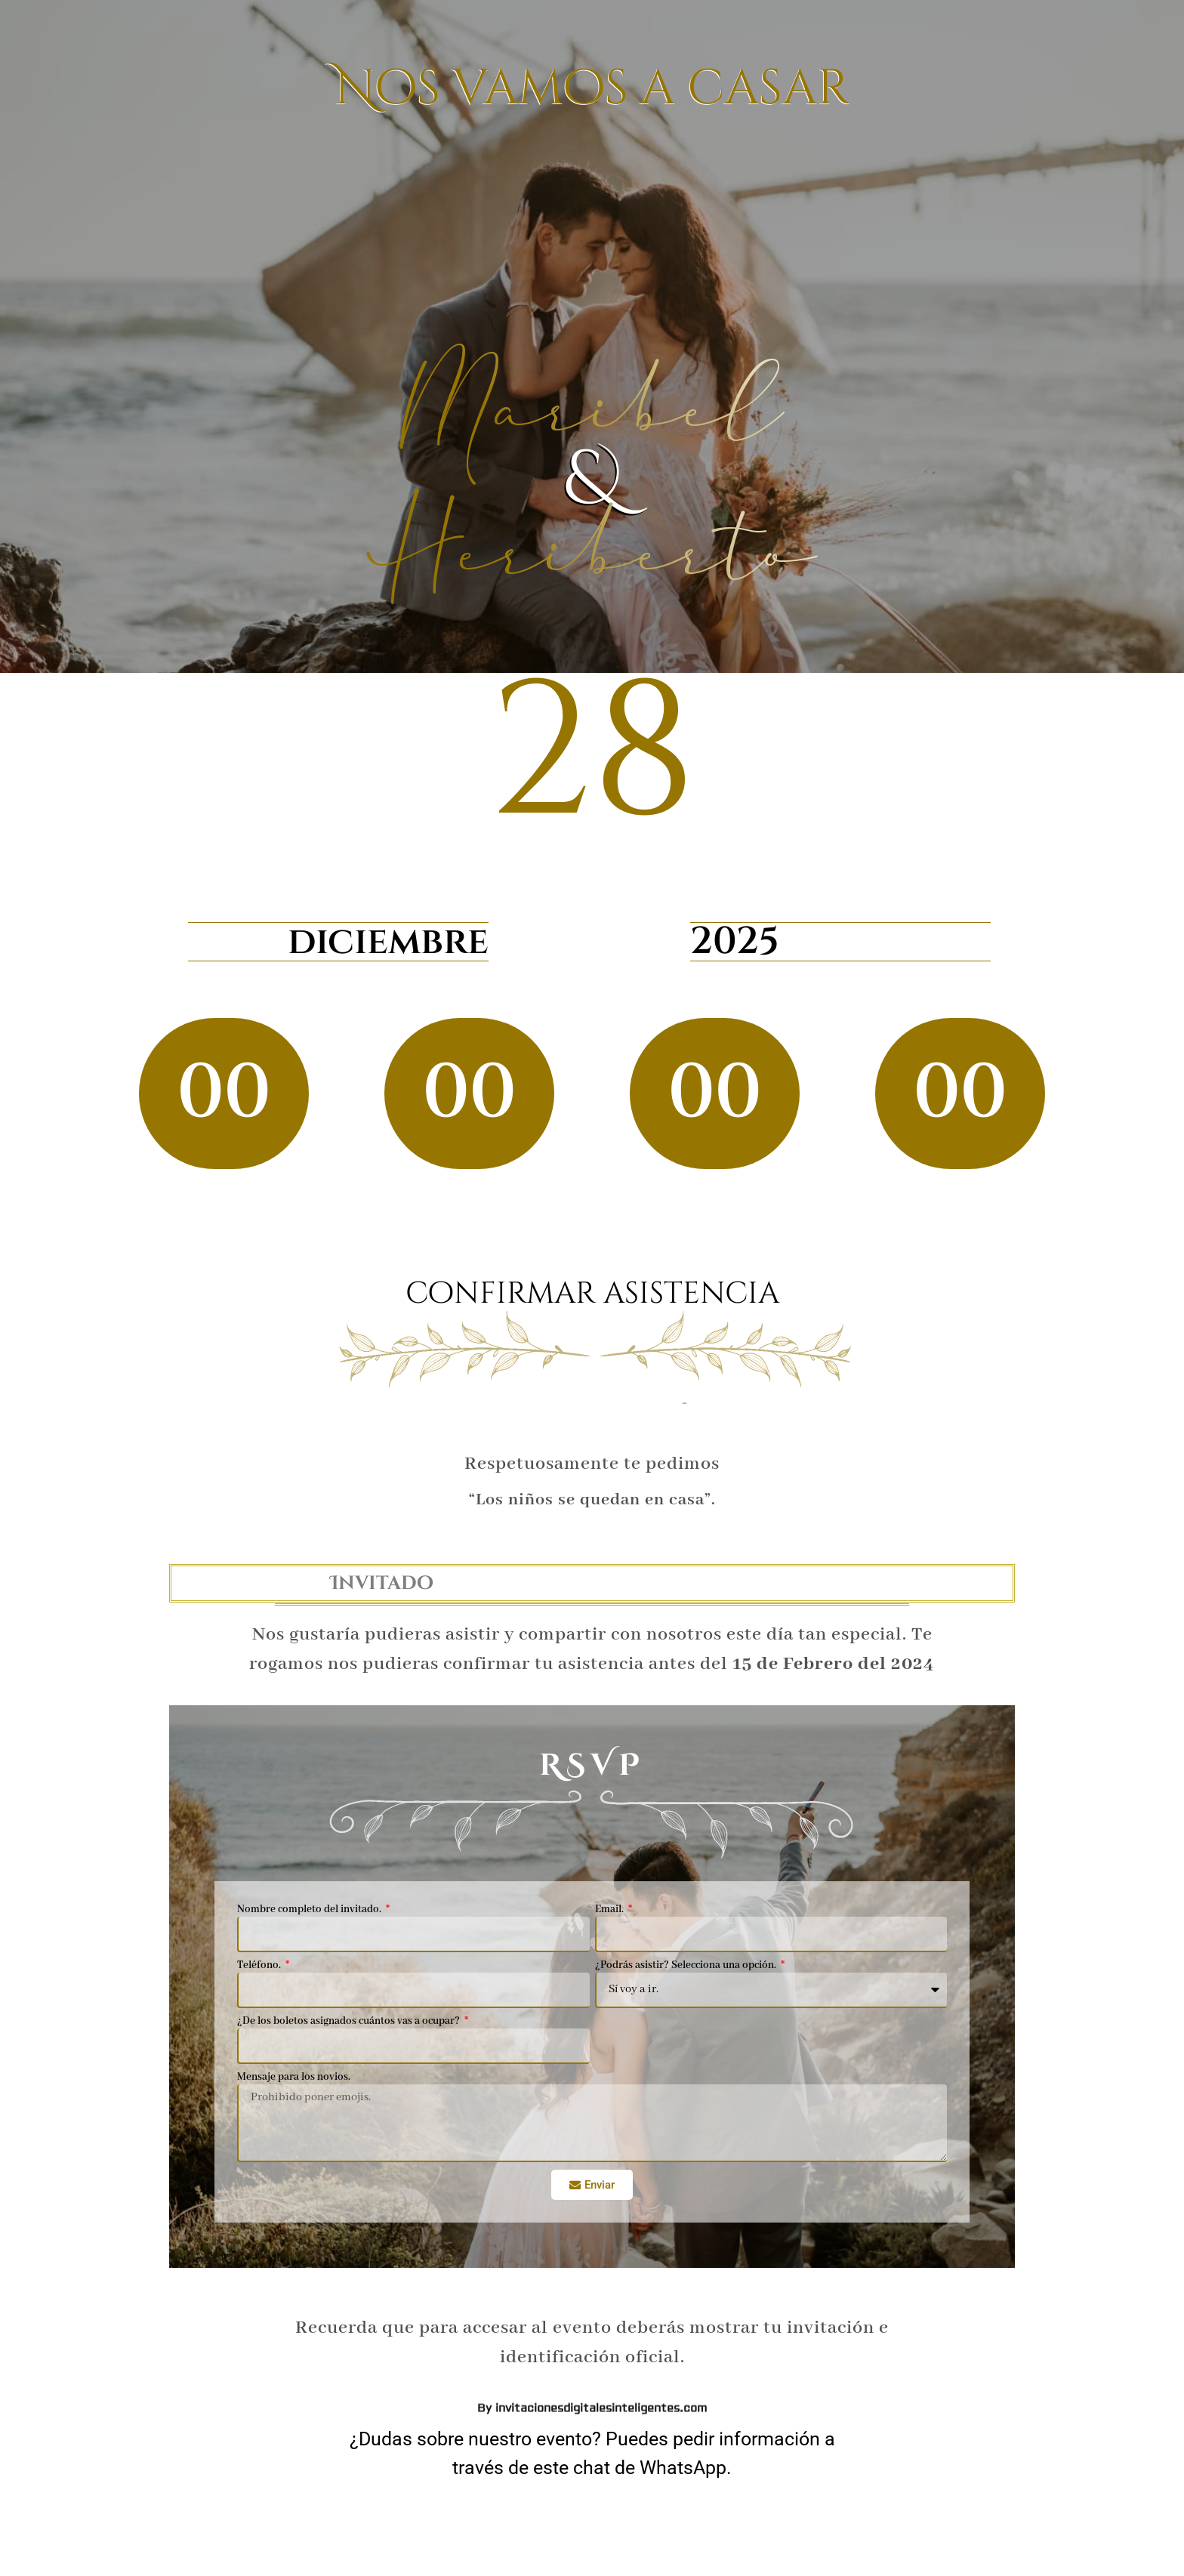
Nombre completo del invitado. (310, 1911)
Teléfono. (260, 1967)
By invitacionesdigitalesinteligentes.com (592, 857)
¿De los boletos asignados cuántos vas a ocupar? (349, 2023)
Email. (610, 1911)
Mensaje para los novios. (293, 2079)
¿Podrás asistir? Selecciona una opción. (687, 1967)
